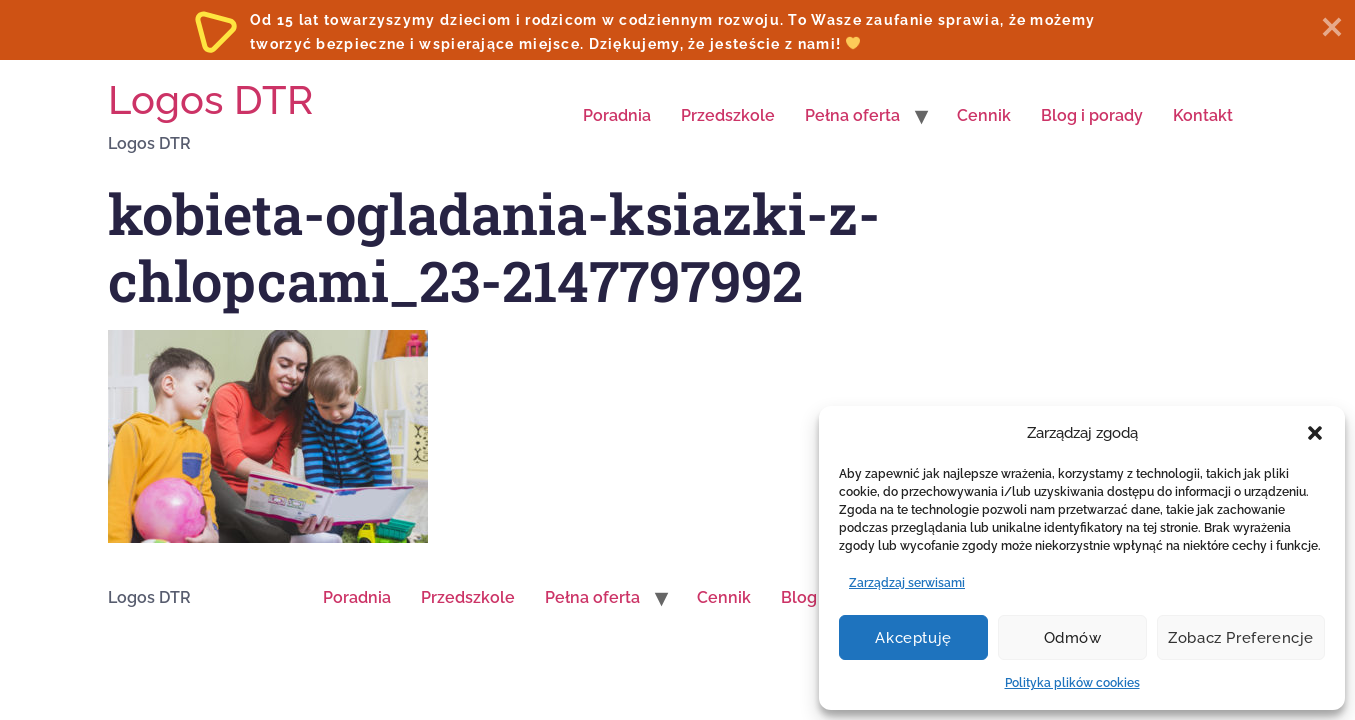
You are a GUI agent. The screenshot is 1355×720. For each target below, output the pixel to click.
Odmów (1073, 638)
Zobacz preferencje (1241, 638)
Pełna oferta (852, 115)
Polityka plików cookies (1072, 683)
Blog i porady (1092, 115)
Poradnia (617, 115)
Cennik (984, 115)
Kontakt (1203, 115)
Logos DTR (210, 99)
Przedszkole (728, 115)
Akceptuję (913, 638)
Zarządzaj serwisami (907, 583)
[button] (1315, 433)
